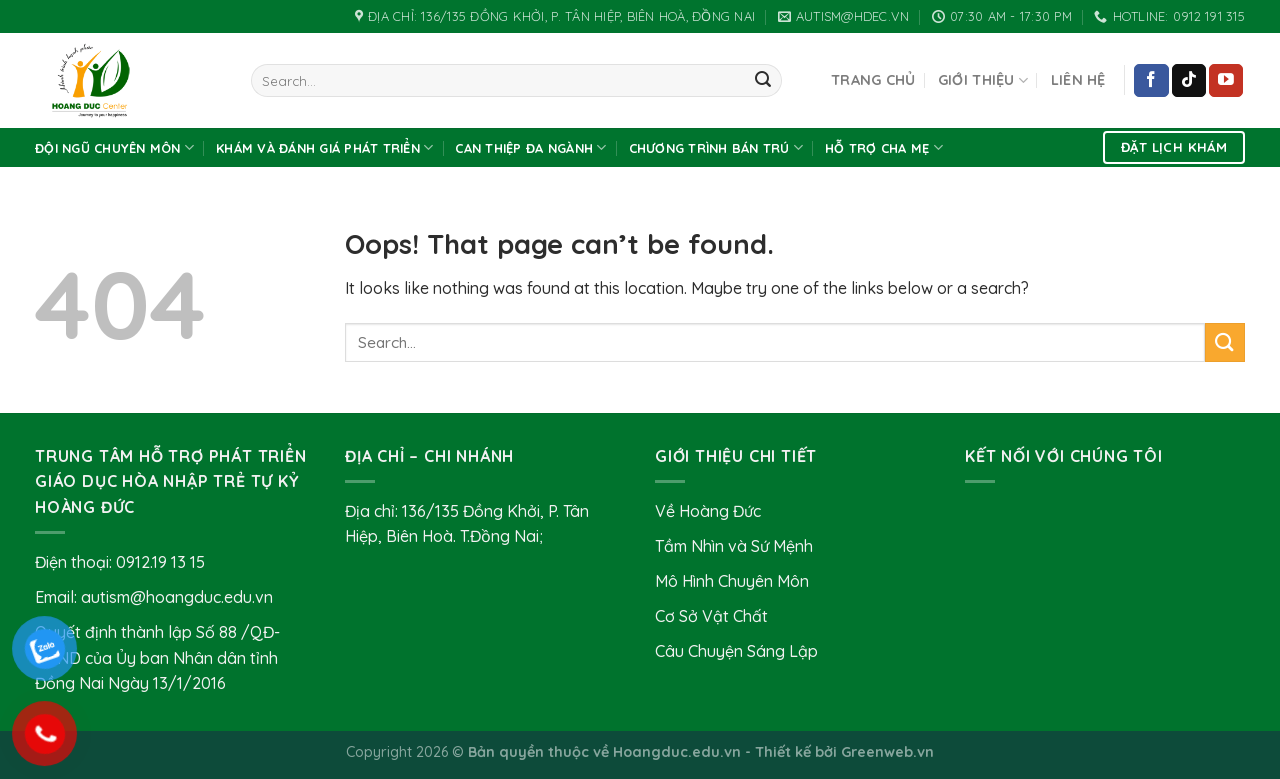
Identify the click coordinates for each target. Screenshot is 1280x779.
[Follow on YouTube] (1226, 81)
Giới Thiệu (983, 80)
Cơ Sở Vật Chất (711, 616)
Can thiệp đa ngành (530, 147)
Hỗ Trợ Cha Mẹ (884, 147)
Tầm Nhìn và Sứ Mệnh (734, 546)
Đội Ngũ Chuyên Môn (114, 147)
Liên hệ (1078, 80)
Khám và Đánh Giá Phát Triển (324, 147)
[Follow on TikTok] (1189, 81)
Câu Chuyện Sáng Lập (736, 651)
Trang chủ (873, 80)
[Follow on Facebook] (1151, 81)
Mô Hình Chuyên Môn (732, 581)
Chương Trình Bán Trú (716, 147)
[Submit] (763, 81)
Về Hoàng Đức (708, 511)
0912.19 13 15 (160, 562)
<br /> (1105, 574)
